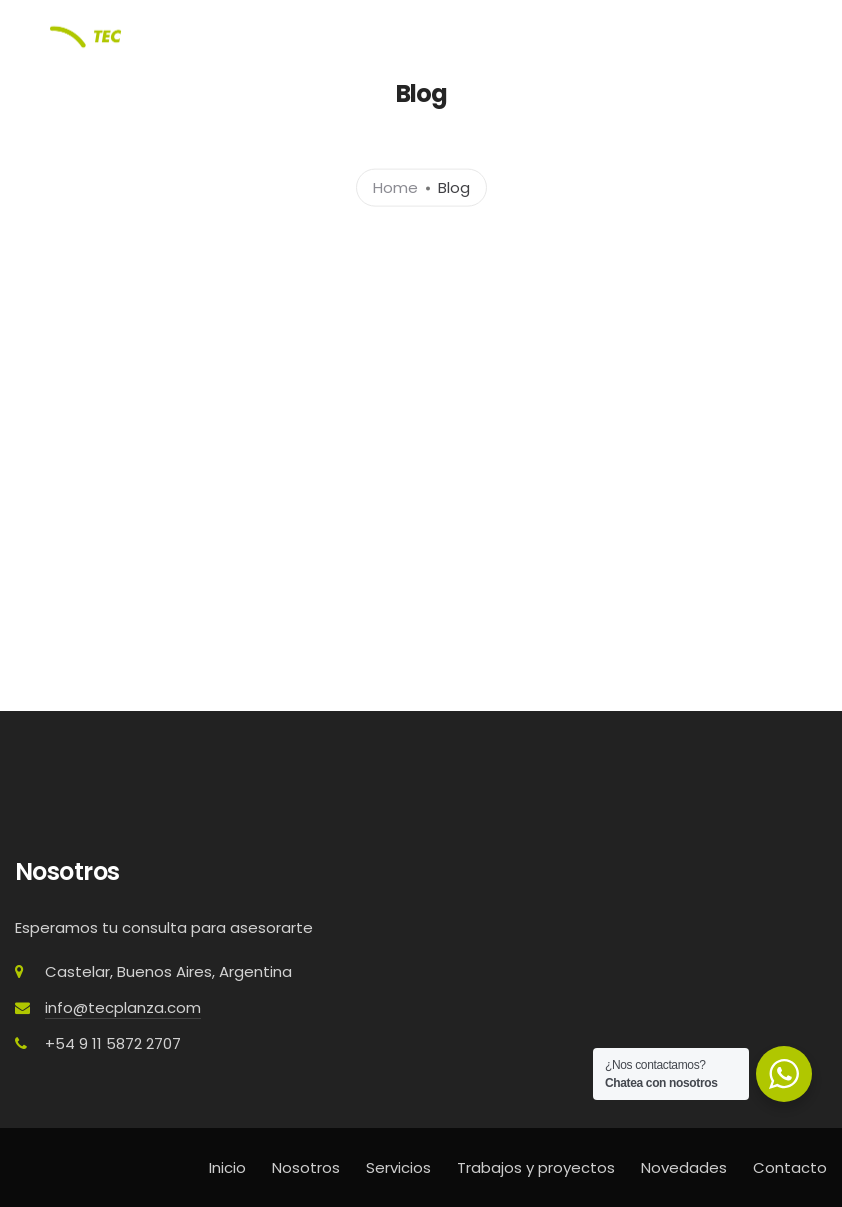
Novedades (684, 1167)
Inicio (227, 1167)
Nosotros (306, 1167)
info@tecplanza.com (123, 1007)
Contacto (790, 1167)
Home (395, 186)
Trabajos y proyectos (536, 1167)
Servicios (398, 1167)
